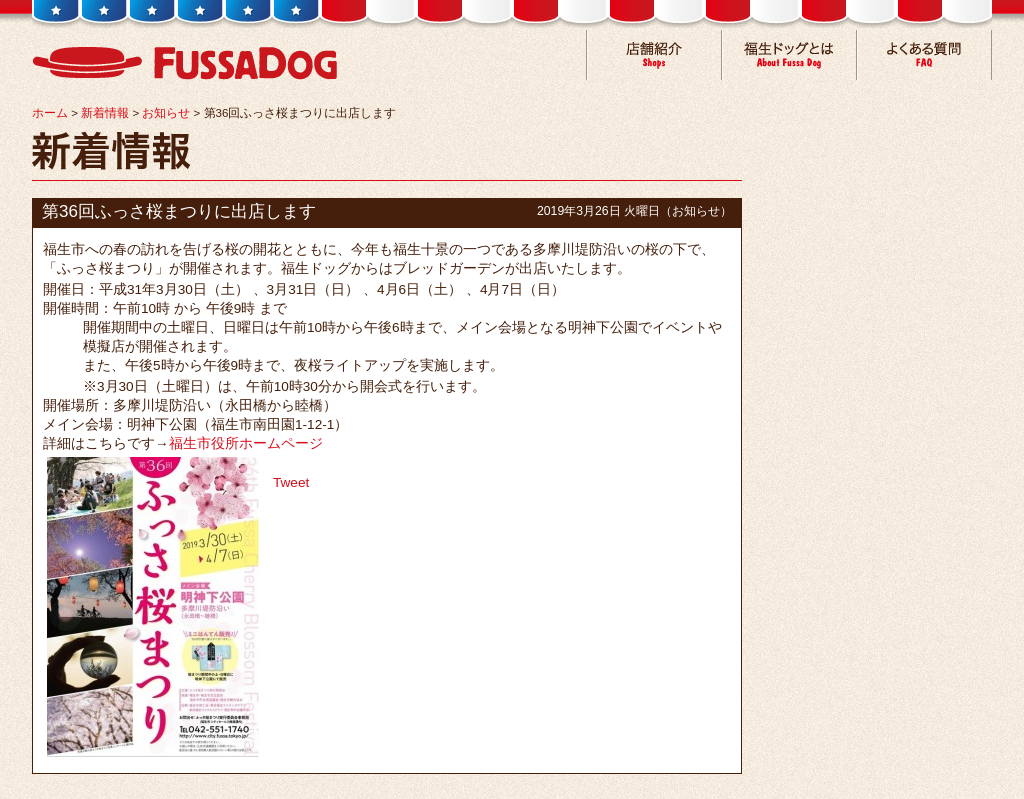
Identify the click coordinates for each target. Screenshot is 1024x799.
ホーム (50, 113)
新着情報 (105, 113)
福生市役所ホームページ (246, 443)
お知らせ (166, 113)
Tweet (291, 482)
